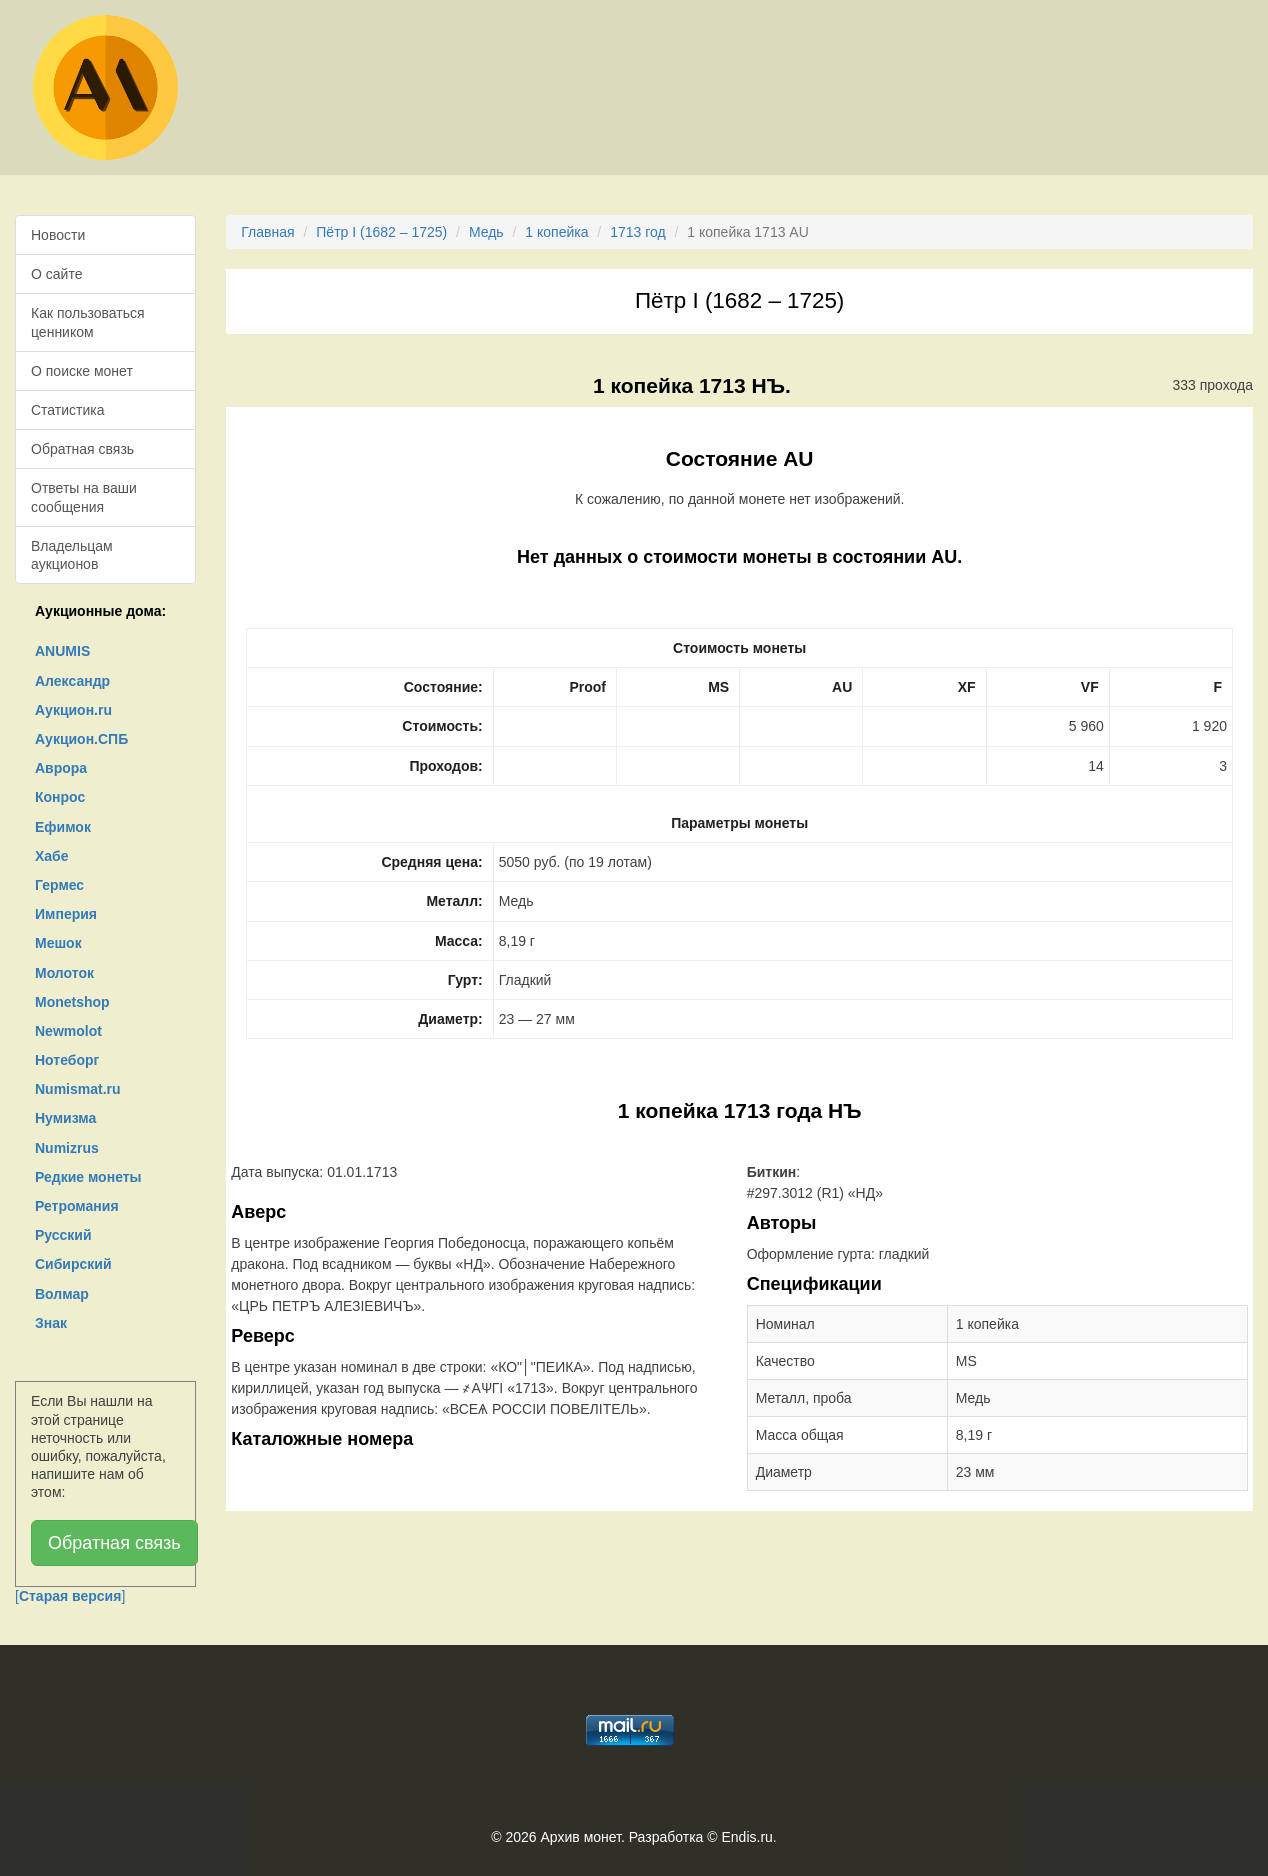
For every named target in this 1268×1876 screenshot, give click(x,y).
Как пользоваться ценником (88, 322)
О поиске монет (82, 371)
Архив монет (581, 1837)
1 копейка (556, 232)
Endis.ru (746, 1837)
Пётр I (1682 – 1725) (381, 232)
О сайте (56, 274)
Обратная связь (82, 449)
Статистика (68, 410)
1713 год (637, 232)
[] (70, 1596)
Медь (486, 232)
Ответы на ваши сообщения (84, 497)
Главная (267, 232)
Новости (58, 235)
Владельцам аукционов (72, 555)
